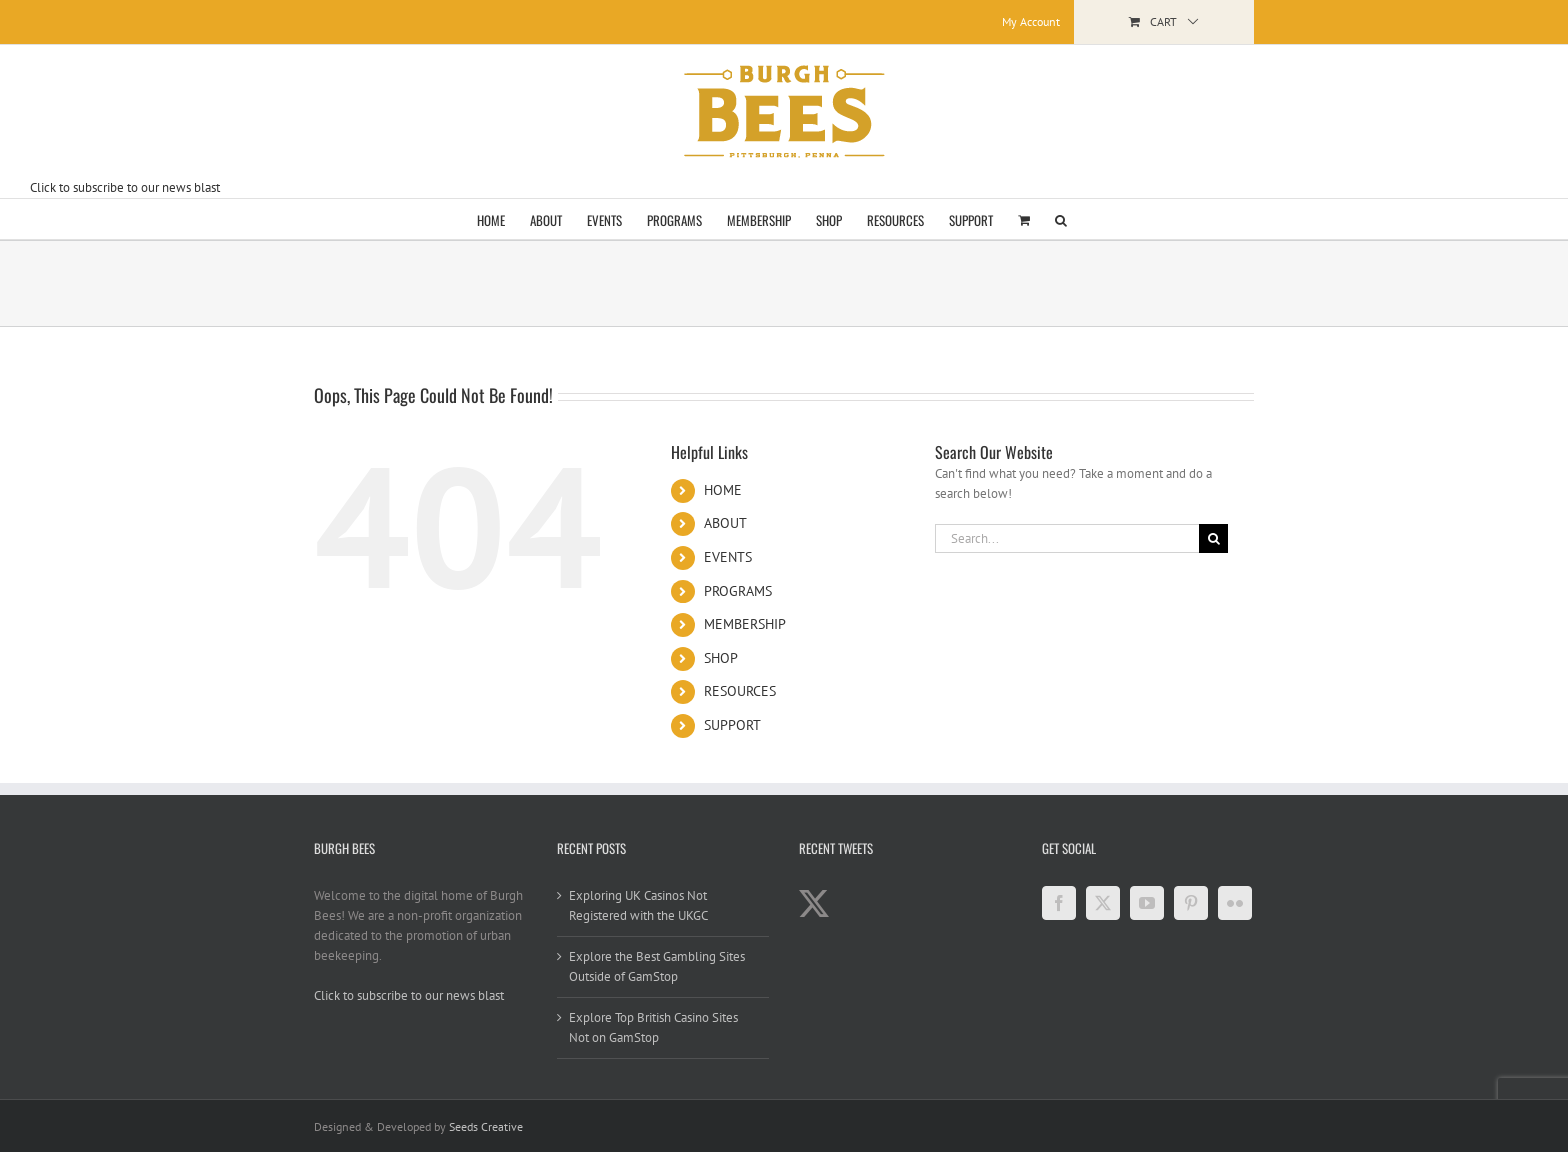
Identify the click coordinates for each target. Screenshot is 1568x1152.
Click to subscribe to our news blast (125, 187)
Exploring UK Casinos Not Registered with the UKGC (638, 905)
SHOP (721, 658)
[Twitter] (1103, 903)
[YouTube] (1147, 903)
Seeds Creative (486, 1126)
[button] (1061, 219)
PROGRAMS (738, 591)
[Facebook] (1059, 903)
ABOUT (725, 523)
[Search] (1213, 538)
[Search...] (1067, 538)
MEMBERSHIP (745, 624)
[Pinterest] (1191, 903)
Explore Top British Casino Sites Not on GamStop (653, 1027)
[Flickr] (1235, 903)
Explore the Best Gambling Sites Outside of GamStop (657, 966)
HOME (723, 490)
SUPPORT (732, 725)
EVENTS (728, 557)
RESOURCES (740, 691)
